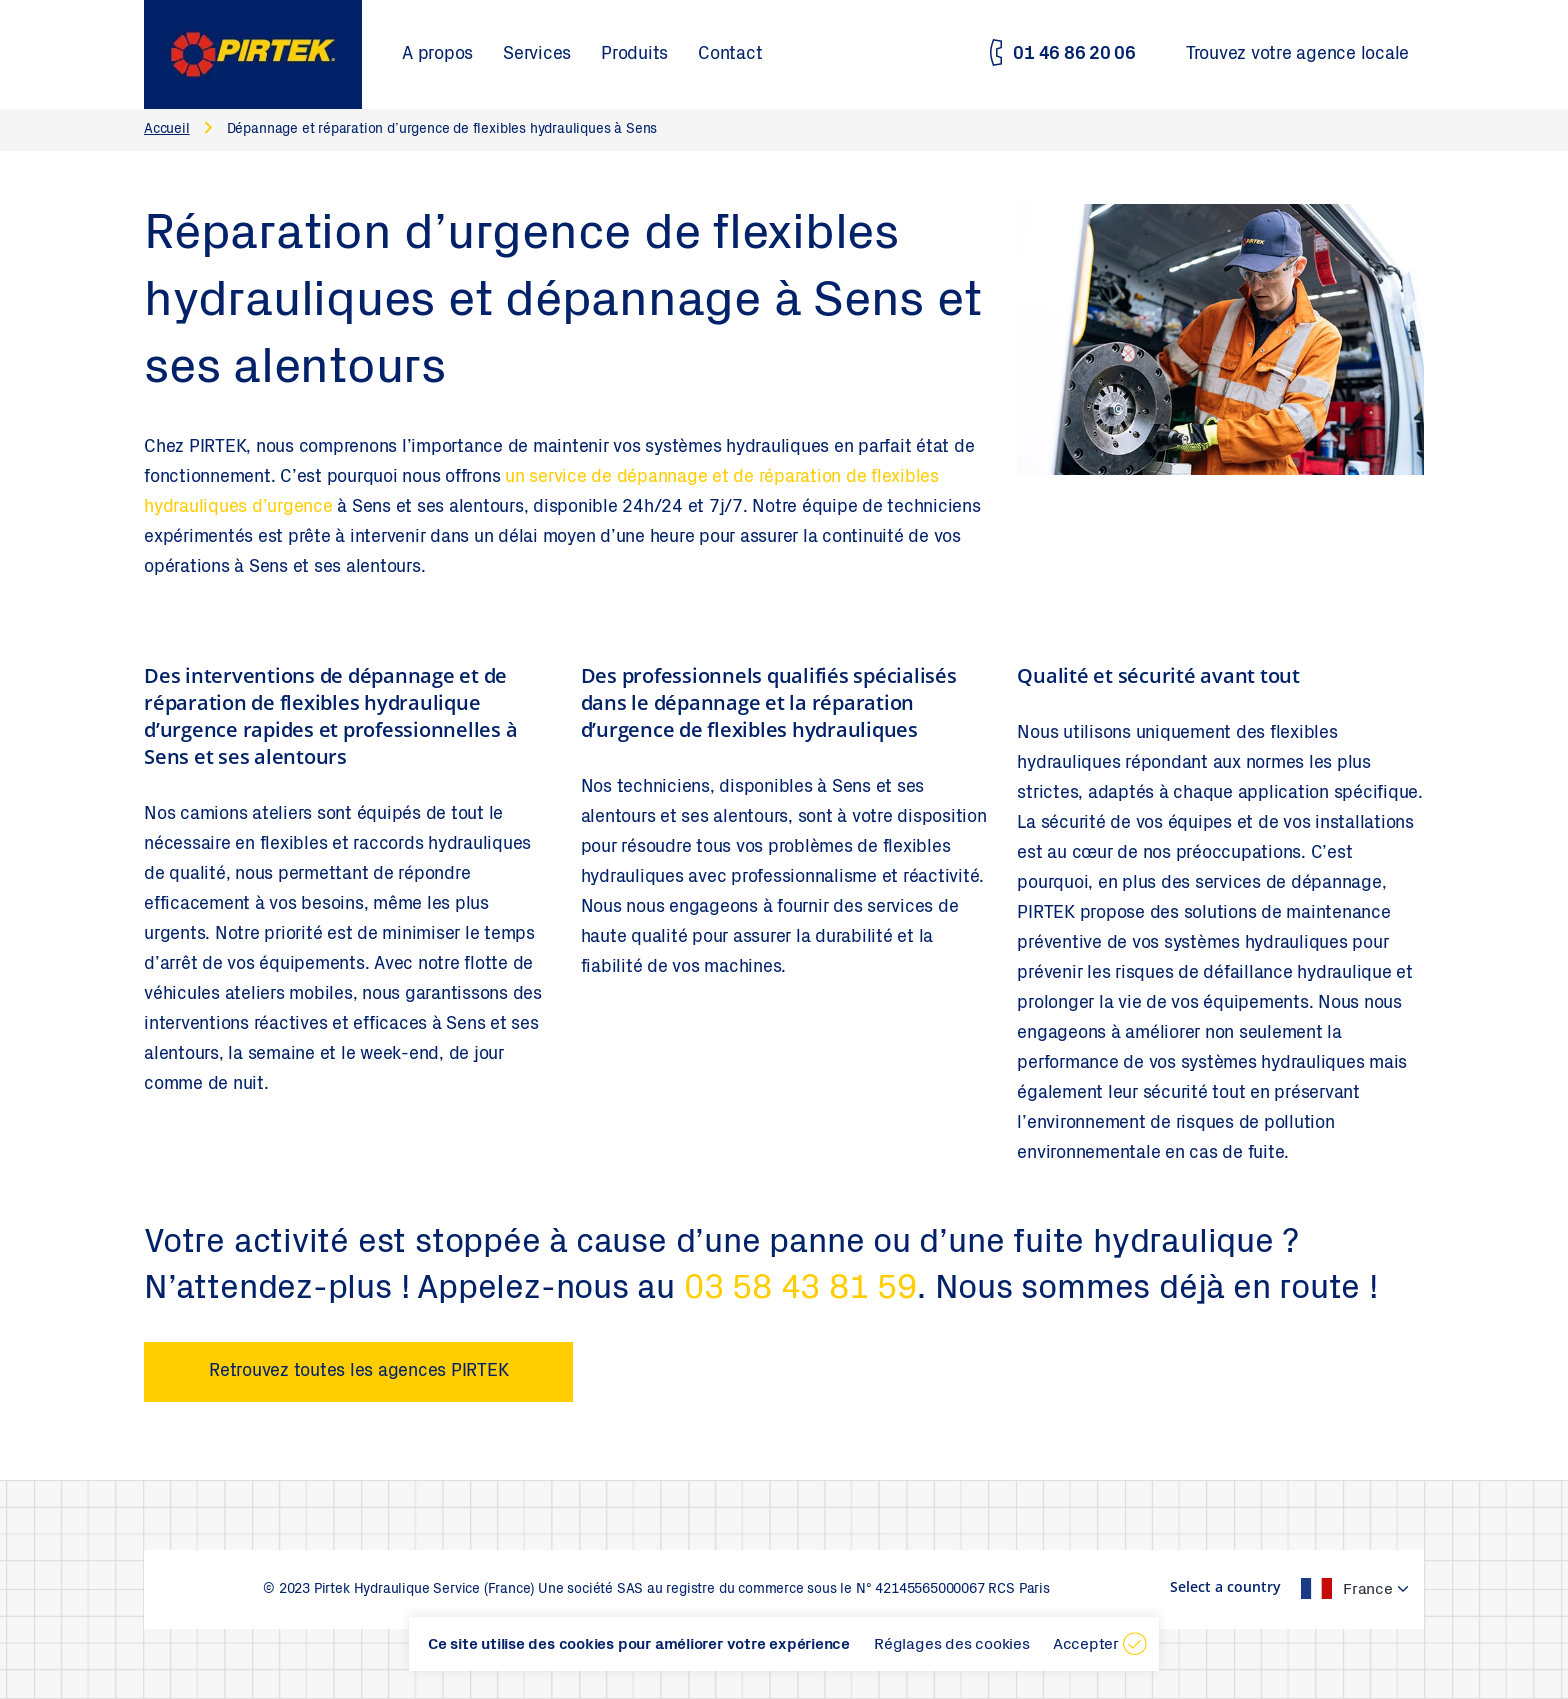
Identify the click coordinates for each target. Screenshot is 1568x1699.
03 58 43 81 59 (800, 1291)
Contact (730, 55)
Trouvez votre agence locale (1297, 55)
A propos (437, 55)
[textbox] (1334, 1589)
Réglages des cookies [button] (952, 1645)
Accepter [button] (1086, 1645)
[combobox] (1344, 1589)
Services (537, 55)
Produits (634, 55)
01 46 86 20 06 (1074, 55)
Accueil (167, 130)
